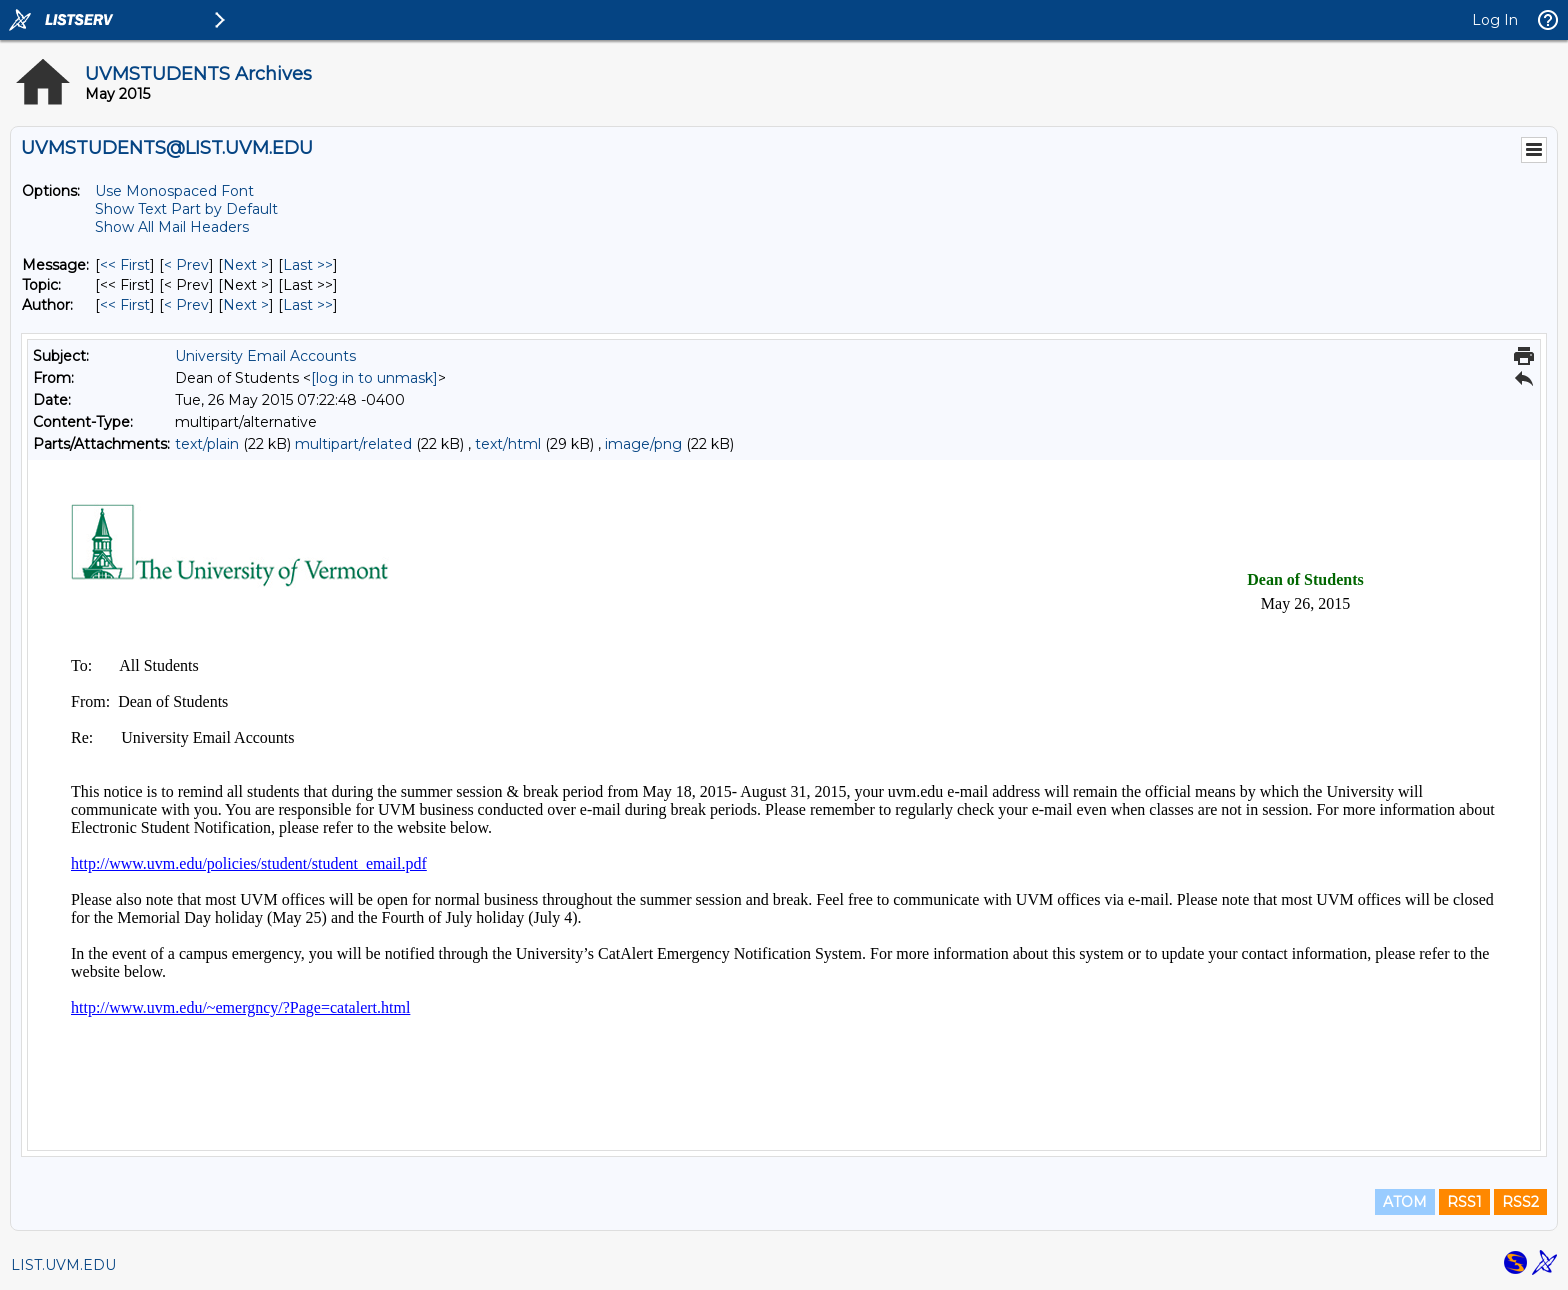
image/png (643, 444)
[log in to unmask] (374, 378)
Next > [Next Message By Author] (246, 305)
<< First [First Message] (125, 265)
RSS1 (1464, 1202)
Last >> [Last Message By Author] (308, 305)
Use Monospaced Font (174, 191)
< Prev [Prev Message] (186, 265)
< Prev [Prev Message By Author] (186, 305)
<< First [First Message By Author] (125, 305)
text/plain (207, 444)
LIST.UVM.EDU (63, 1265)
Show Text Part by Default (186, 209)
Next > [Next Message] (246, 265)
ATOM (1405, 1202)
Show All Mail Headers (172, 227)
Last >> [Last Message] (308, 265)
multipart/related (353, 444)
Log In (1495, 20)
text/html (508, 444)
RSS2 (1520, 1202)
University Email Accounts (265, 356)
